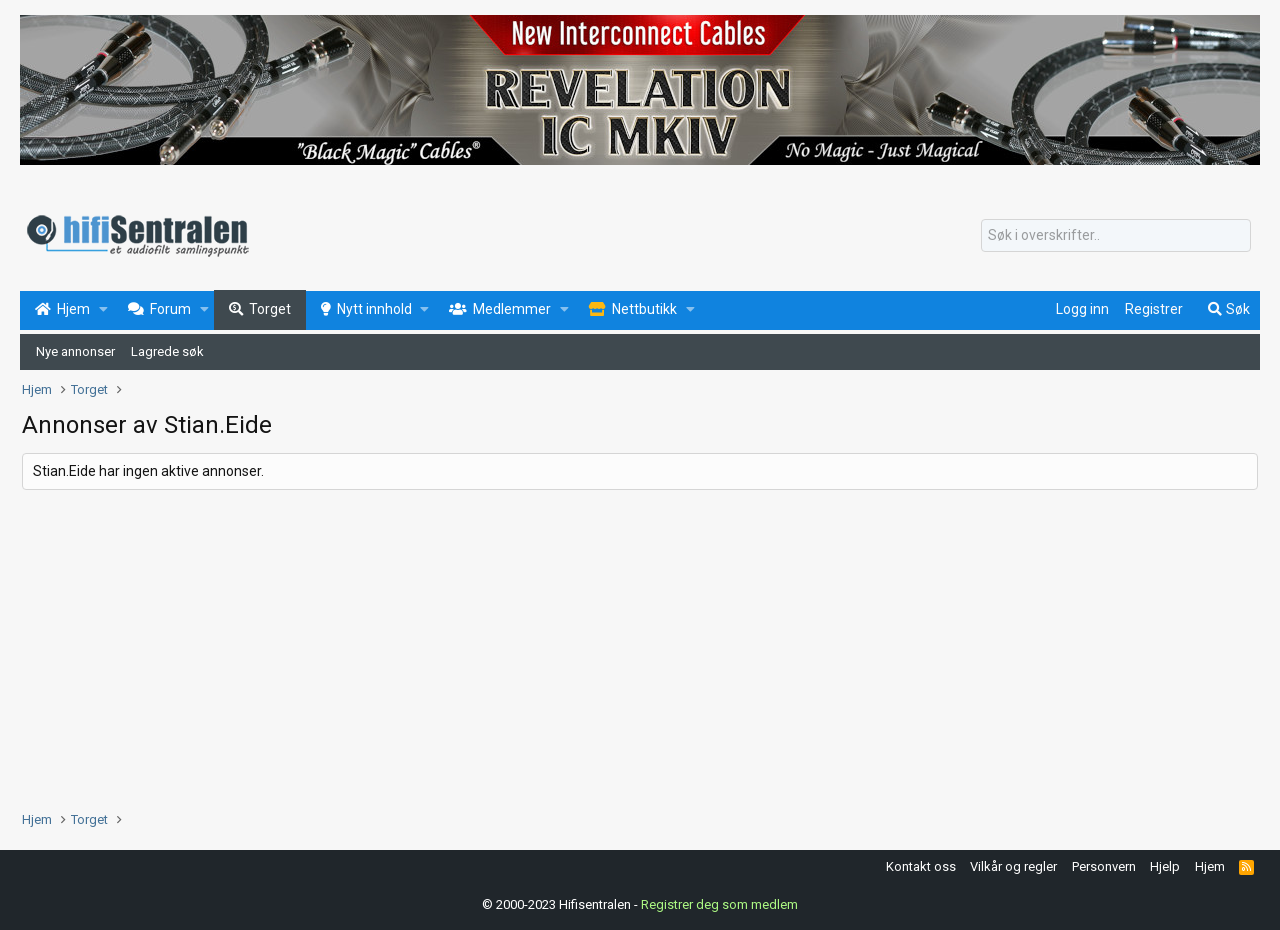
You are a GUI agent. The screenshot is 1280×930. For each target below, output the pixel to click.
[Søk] (1116, 236)
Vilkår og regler (1013, 866)
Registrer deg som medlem (719, 904)
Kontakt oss (921, 866)
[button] (103, 310)
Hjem (1210, 866)
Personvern (1104, 866)
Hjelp (1165, 866)
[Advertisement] (622, 650)
